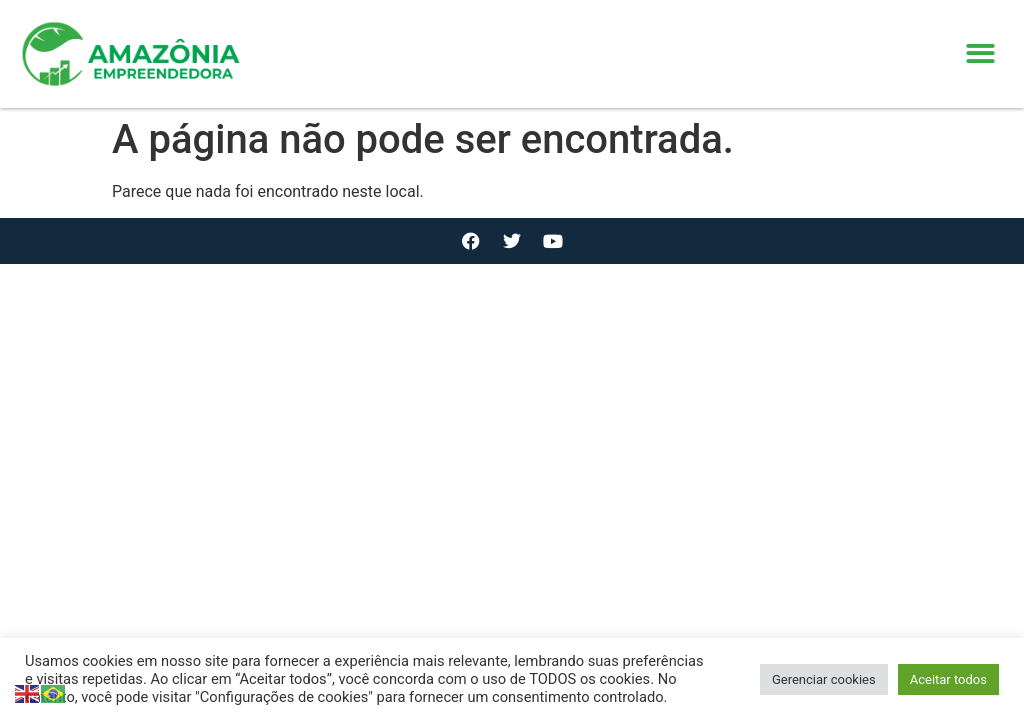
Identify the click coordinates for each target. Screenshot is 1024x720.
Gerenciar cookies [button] (824, 679)
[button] (981, 54)
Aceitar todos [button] (948, 679)
